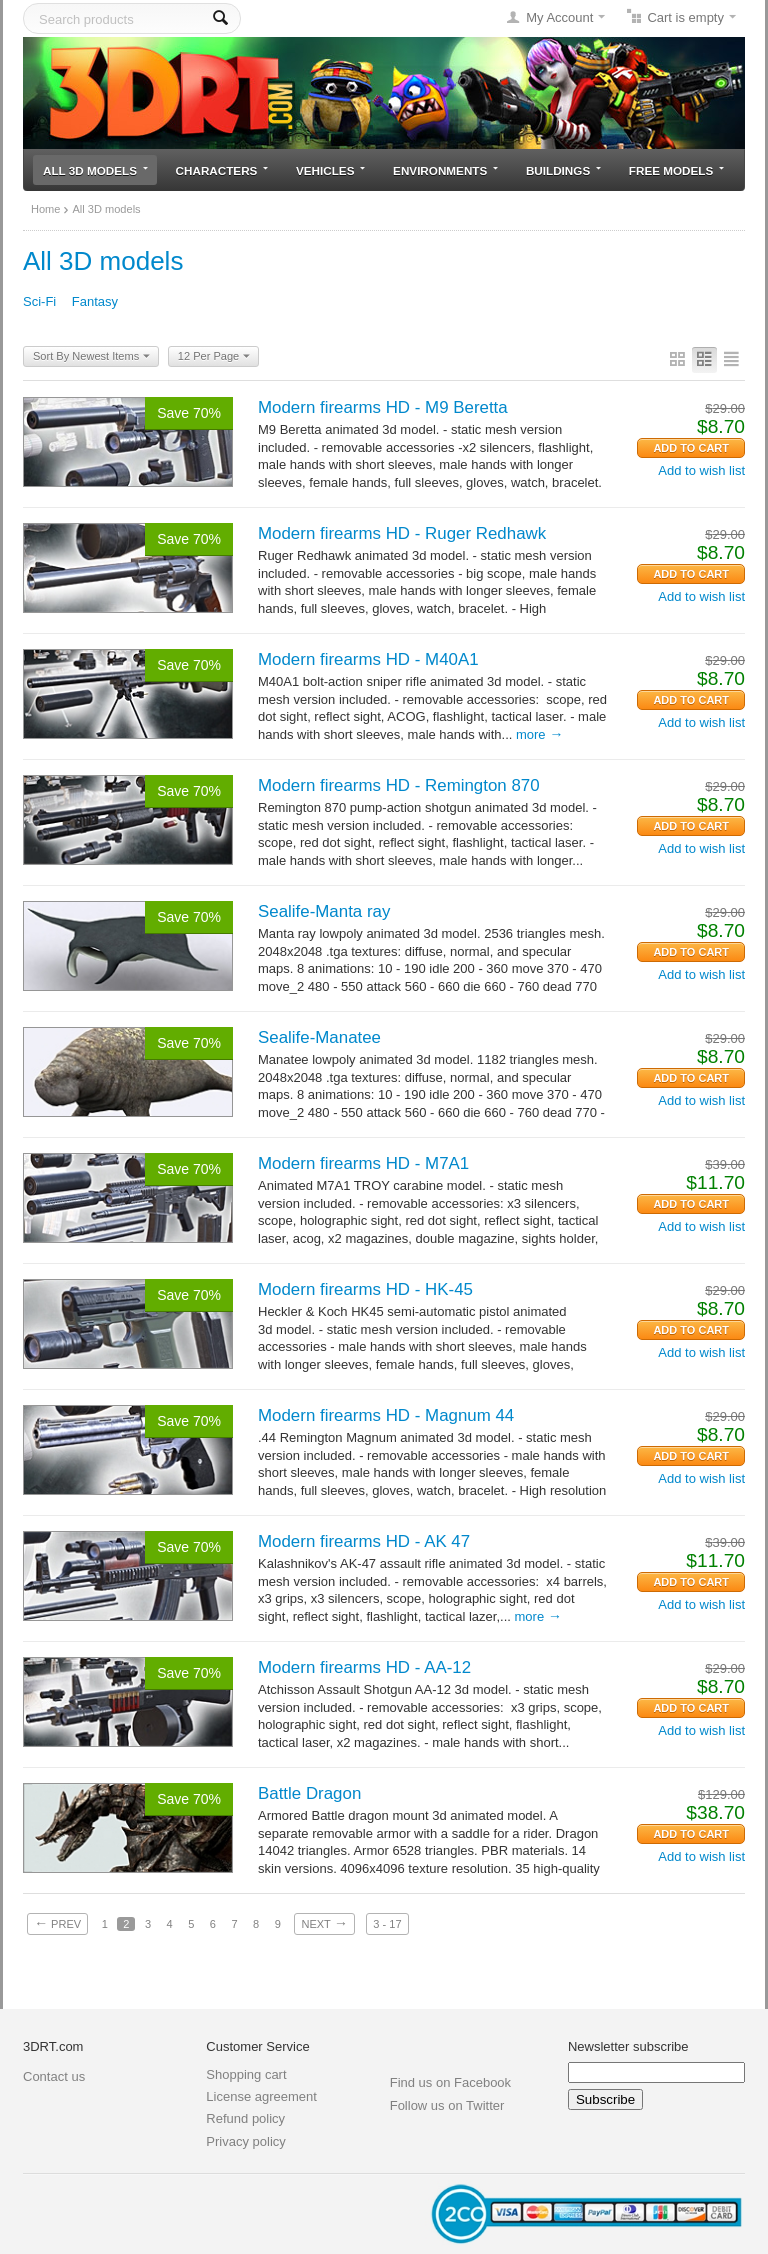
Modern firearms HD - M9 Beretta (383, 407)
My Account (559, 17)
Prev (57, 1923)
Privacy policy (245, 2141)
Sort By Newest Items (91, 357)
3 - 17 (387, 1924)
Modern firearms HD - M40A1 (368, 659)
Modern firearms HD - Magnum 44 (386, 1415)
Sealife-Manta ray (324, 911)
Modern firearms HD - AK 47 (364, 1541)
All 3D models (95, 170)
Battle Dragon (309, 1793)
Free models (676, 170)
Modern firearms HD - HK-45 (365, 1289)
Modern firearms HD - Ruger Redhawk (402, 533)
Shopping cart (246, 2074)
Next (324, 1923)
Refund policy (245, 2118)
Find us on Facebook (450, 2082)
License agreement (261, 2096)
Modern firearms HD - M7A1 (363, 1163)
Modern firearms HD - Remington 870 (399, 785)
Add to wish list (701, 470)
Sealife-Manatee (319, 1037)
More (539, 734)
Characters (222, 170)
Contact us (54, 2076)
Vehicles (330, 170)
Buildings (563, 170)
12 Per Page (214, 357)
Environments (445, 170)
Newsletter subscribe (628, 2046)
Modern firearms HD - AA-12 (364, 1667)
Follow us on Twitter (447, 2105)
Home (45, 209)
